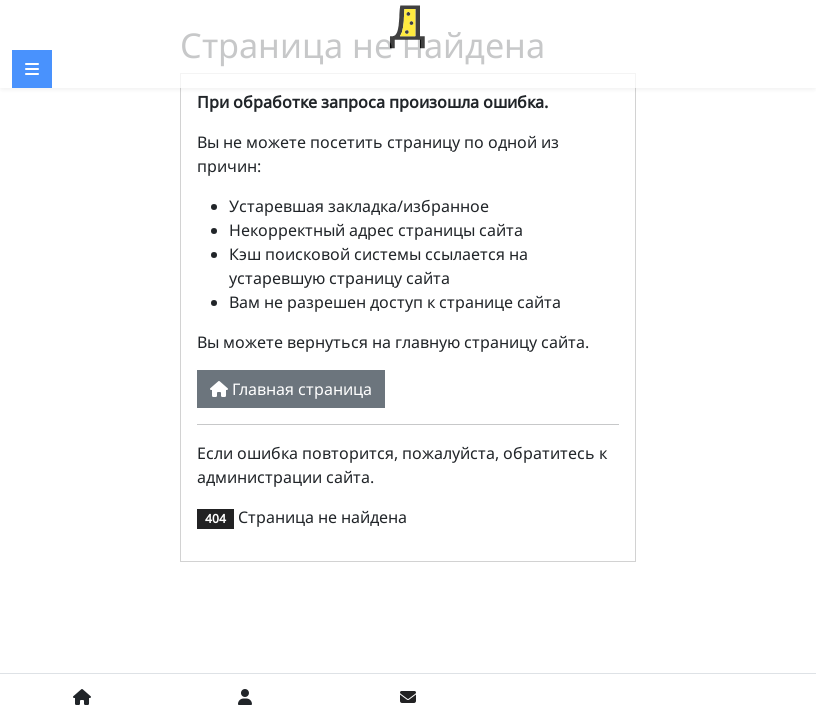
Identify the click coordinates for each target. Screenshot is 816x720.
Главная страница (291, 389)
